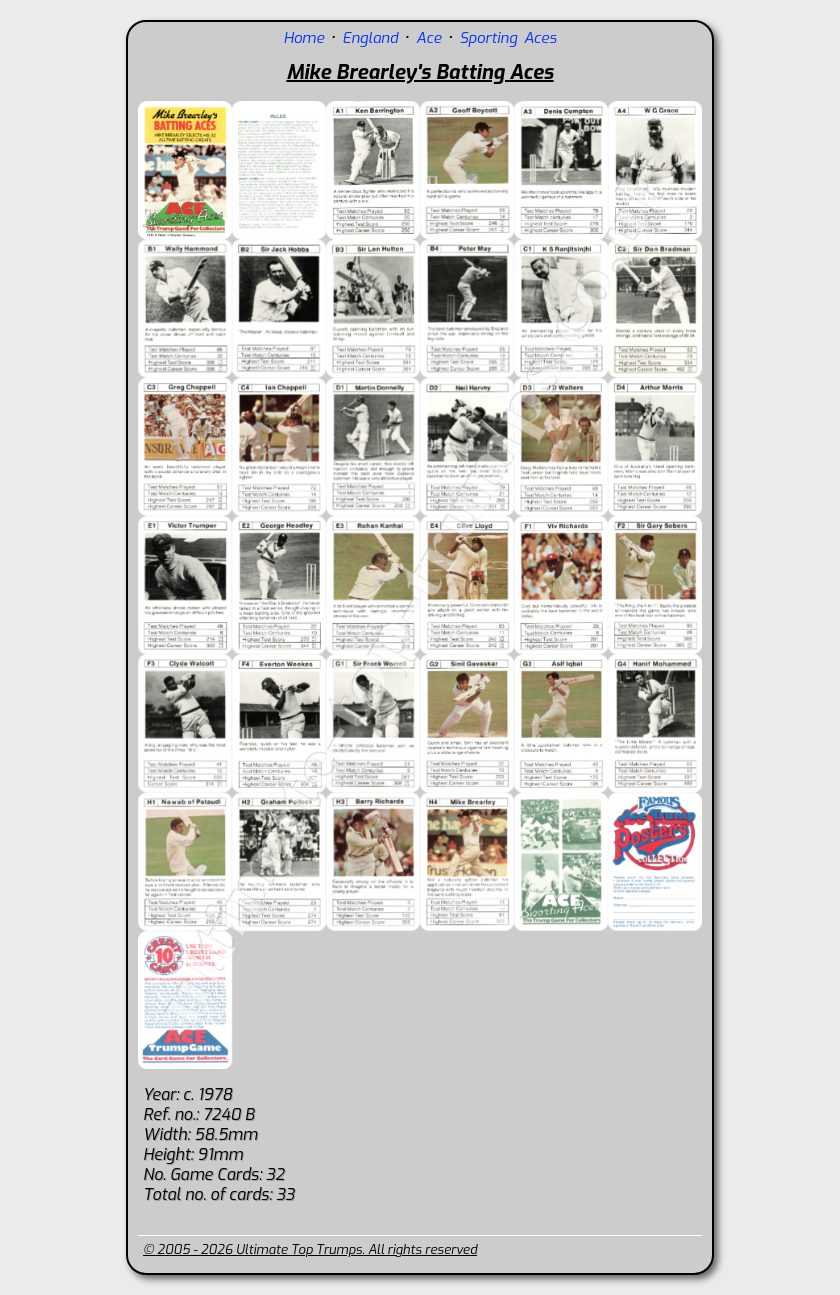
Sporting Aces (507, 38)
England (373, 38)
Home (303, 38)
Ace (428, 38)
